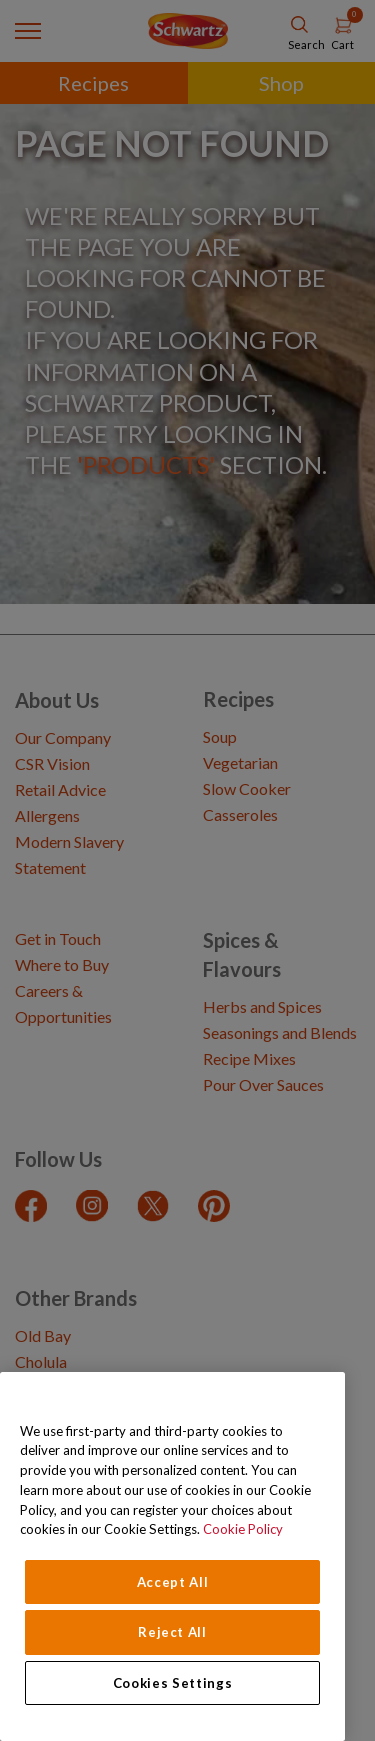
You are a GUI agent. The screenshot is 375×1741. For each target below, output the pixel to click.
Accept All (173, 1582)
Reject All (172, 1632)
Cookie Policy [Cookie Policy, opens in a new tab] (243, 1529)
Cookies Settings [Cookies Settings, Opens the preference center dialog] (173, 1683)
